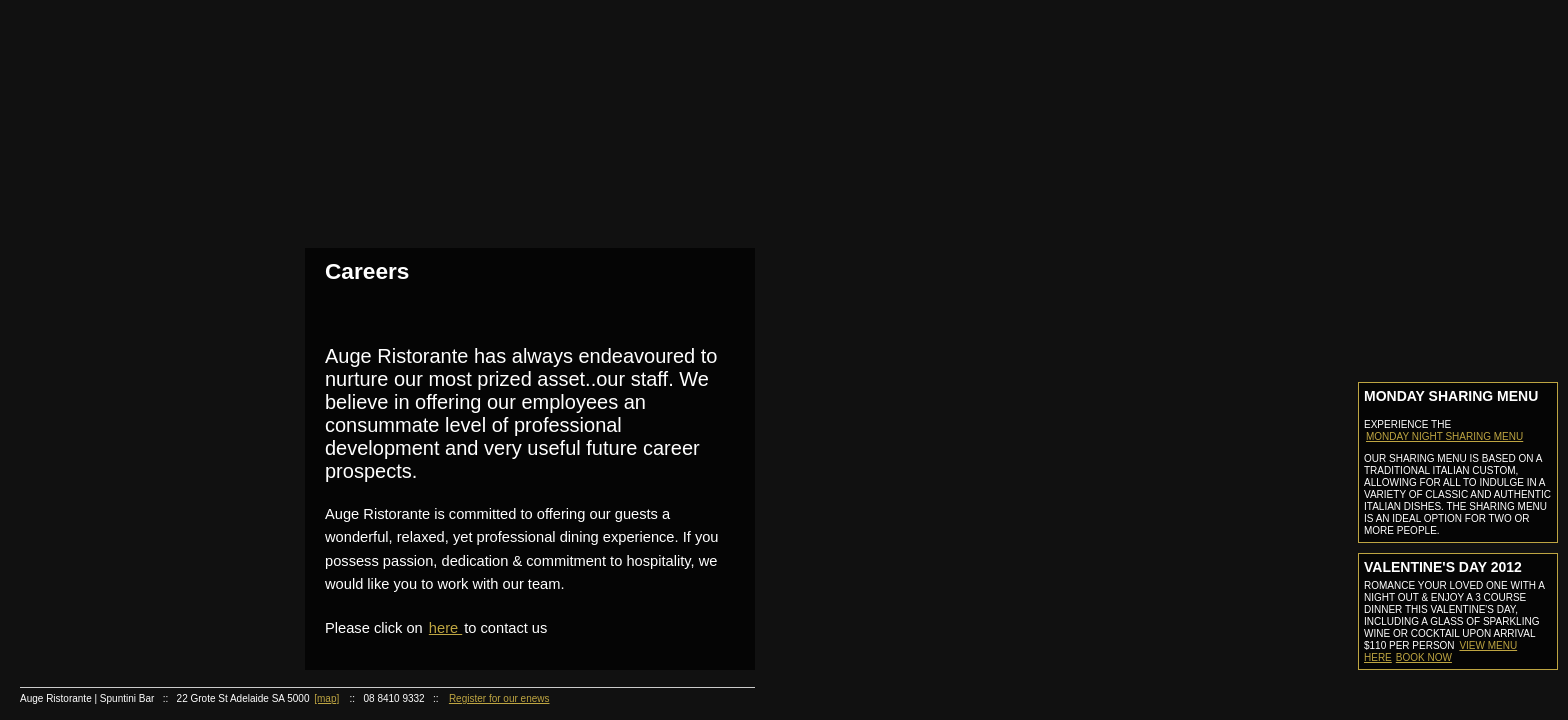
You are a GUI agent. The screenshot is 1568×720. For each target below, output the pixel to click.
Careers (127, 647)
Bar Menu (136, 316)
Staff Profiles (136, 139)
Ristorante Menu (136, 392)
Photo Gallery (136, 189)
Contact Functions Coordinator (136, 493)
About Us (127, 89)
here (445, 628)
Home (127, 63)
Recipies (127, 571)
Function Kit (136, 468)
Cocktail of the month (136, 621)
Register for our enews (499, 698)
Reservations (127, 215)
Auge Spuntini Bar (127, 291)
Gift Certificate (127, 519)
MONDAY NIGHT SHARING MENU (1444, 436)
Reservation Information (136, 240)
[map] (326, 698)
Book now (1424, 657)
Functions (127, 443)
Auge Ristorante (127, 367)
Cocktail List (136, 341)
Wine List (136, 417)
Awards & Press (136, 164)
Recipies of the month (136, 596)
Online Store (127, 545)
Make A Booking (136, 265)
